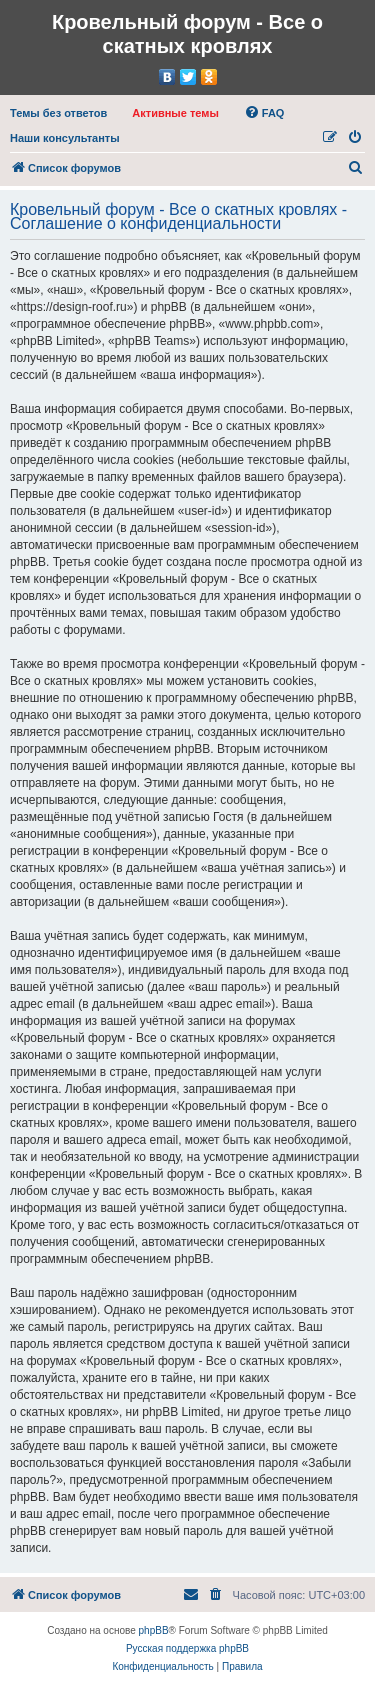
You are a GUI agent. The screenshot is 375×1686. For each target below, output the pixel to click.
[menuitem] (58, 113)
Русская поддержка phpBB (187, 1648)
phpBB (154, 1630)
